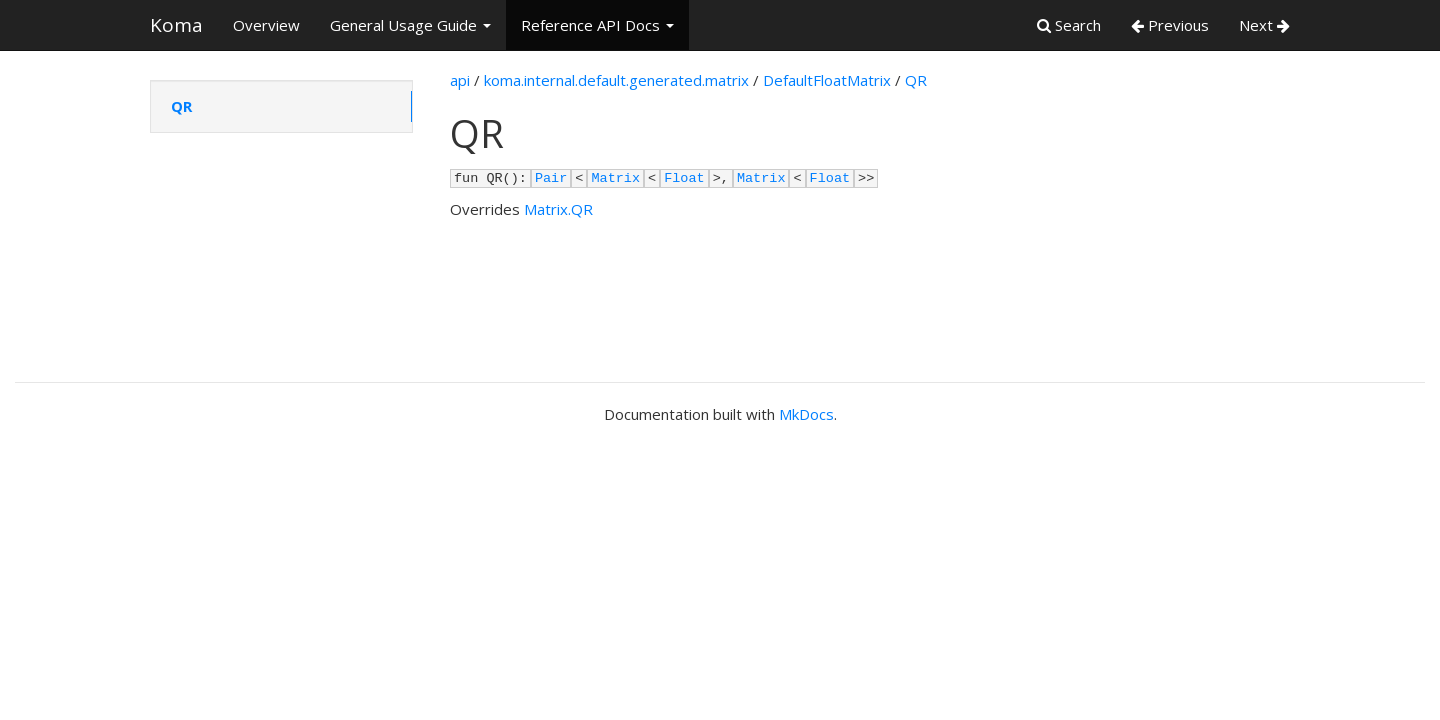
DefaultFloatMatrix (827, 80)
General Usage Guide (410, 25)
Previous (1170, 25)
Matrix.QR (558, 209)
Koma (176, 25)
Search (1069, 25)
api (460, 80)
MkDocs (806, 414)
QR (181, 106)
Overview (266, 25)
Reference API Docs (597, 25)
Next (1264, 25)
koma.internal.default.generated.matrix (616, 80)
